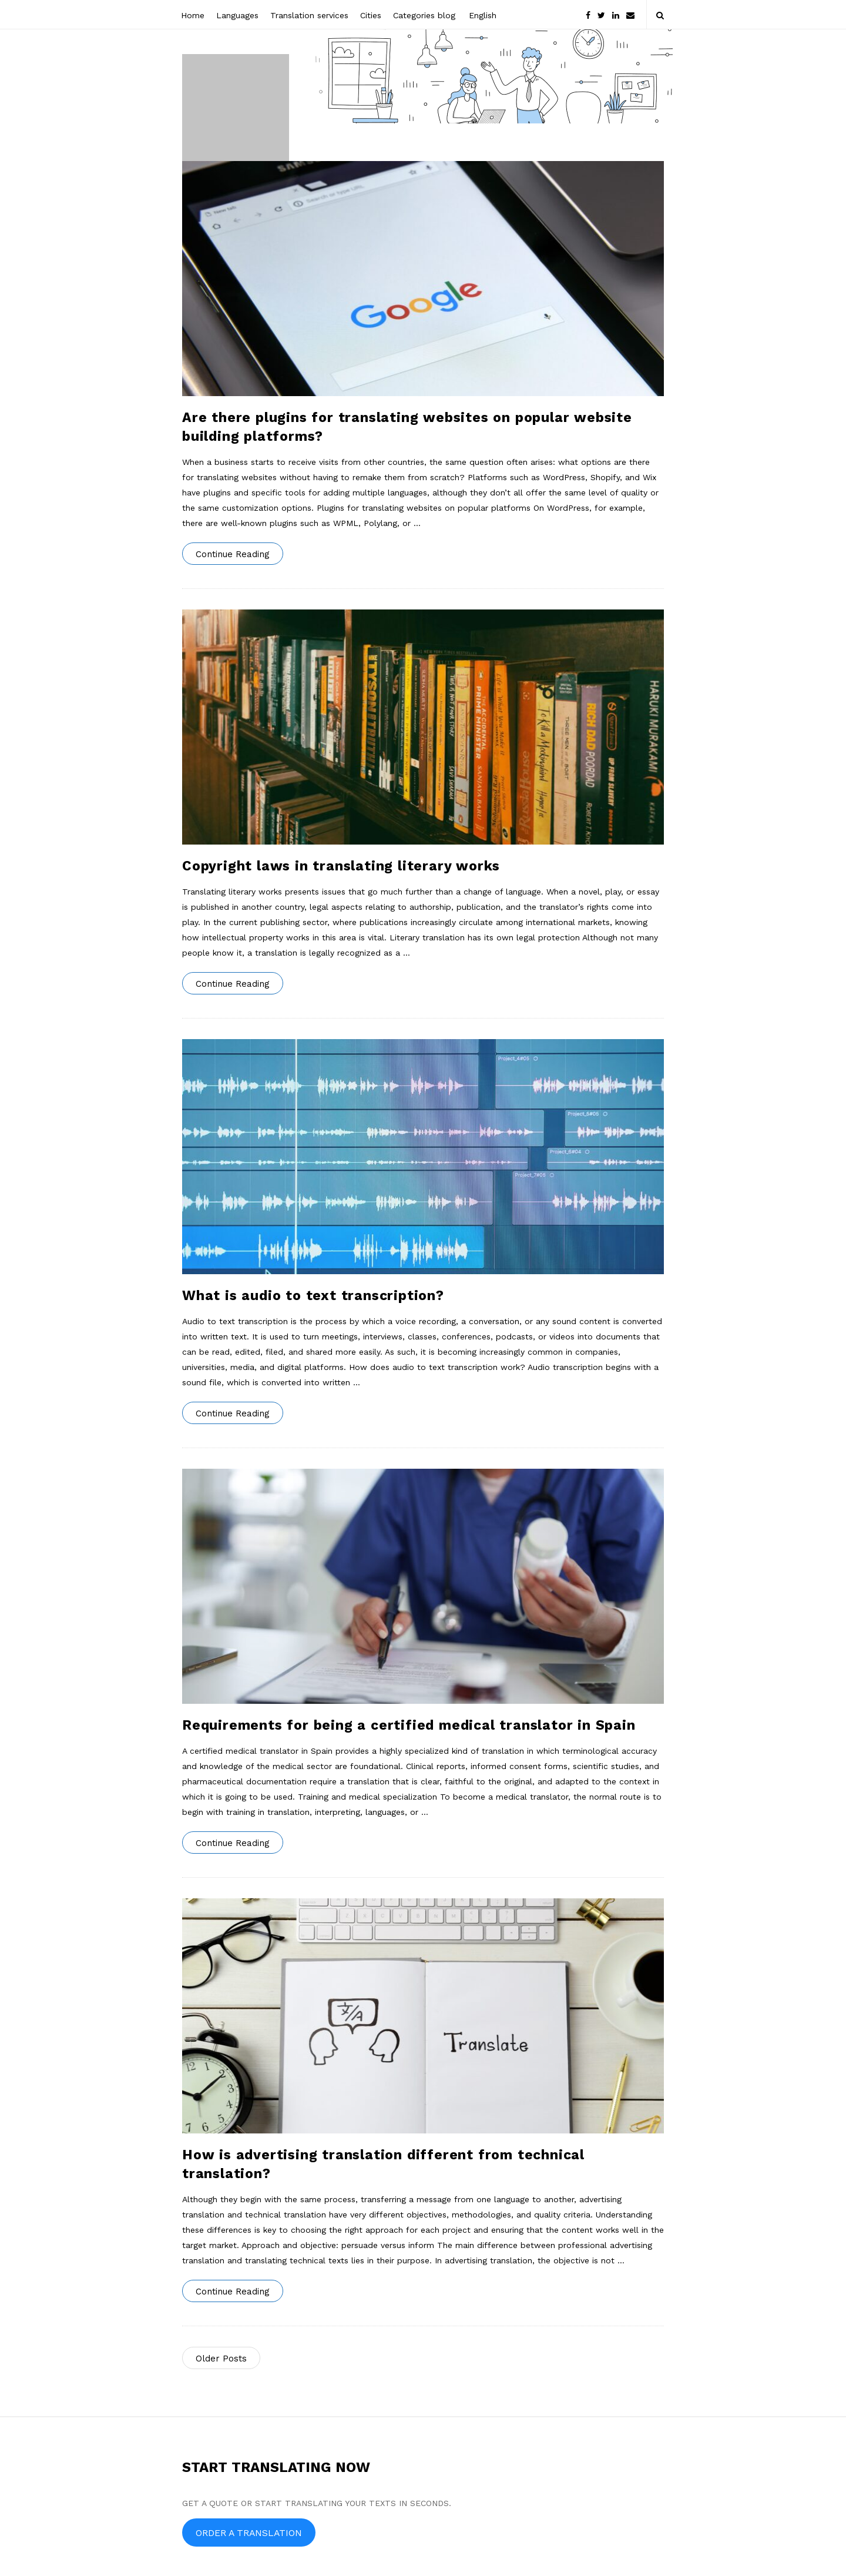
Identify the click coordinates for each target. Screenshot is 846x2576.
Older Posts (221, 2358)
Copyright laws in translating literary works (341, 866)
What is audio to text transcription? (313, 1296)
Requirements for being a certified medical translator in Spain (409, 1725)
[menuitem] (481, 14)
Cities (370, 15)
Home (192, 15)
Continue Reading (233, 554)
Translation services (309, 15)
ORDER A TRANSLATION (249, 2532)
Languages (237, 15)
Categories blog (424, 15)
